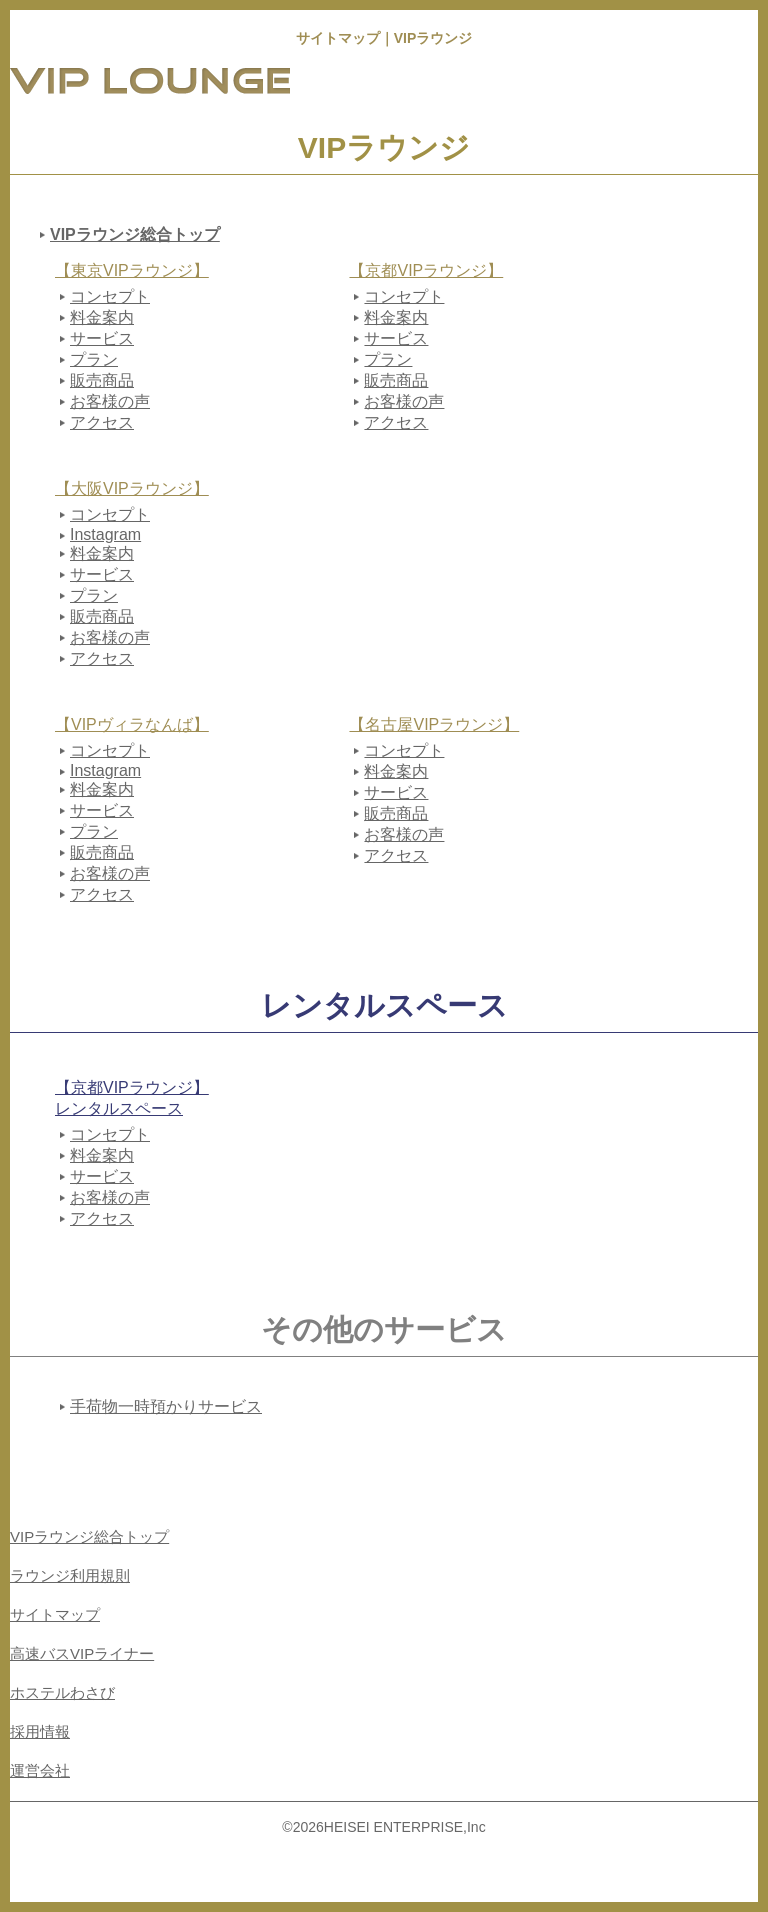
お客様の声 (110, 401)
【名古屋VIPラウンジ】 (434, 724)
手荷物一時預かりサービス (166, 1406)
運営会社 (40, 1770)
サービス (102, 338)
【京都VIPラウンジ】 (426, 270)
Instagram (105, 534)
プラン (94, 359)
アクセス (102, 422)
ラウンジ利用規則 (70, 1575)
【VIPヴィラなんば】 (132, 724)
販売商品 (102, 380)
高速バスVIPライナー (82, 1653)
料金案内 (102, 317)
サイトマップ (55, 1614)
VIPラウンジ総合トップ (135, 234)
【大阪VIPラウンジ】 (132, 488)
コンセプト (110, 296)
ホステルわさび (62, 1692)
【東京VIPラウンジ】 (132, 270)
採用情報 (40, 1731)
